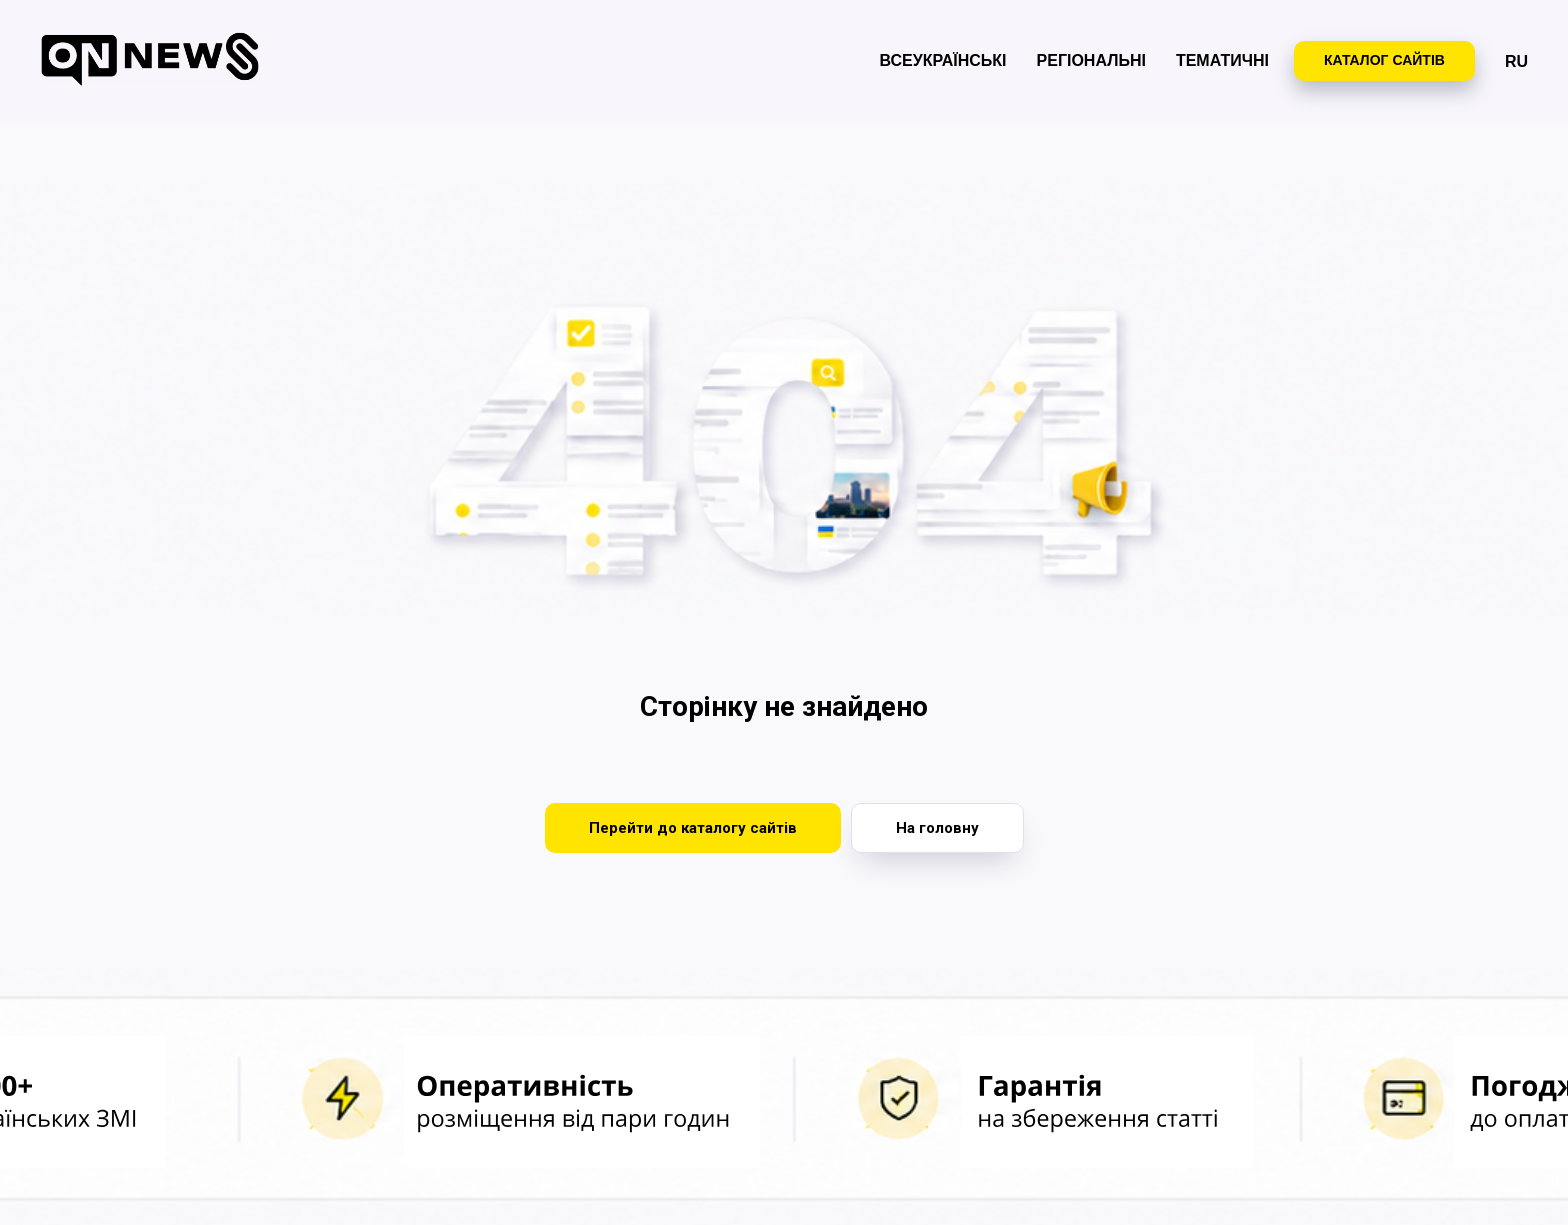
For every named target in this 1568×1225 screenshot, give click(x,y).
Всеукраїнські (943, 60)
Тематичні (1222, 60)
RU (1516, 61)
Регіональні (1091, 60)
